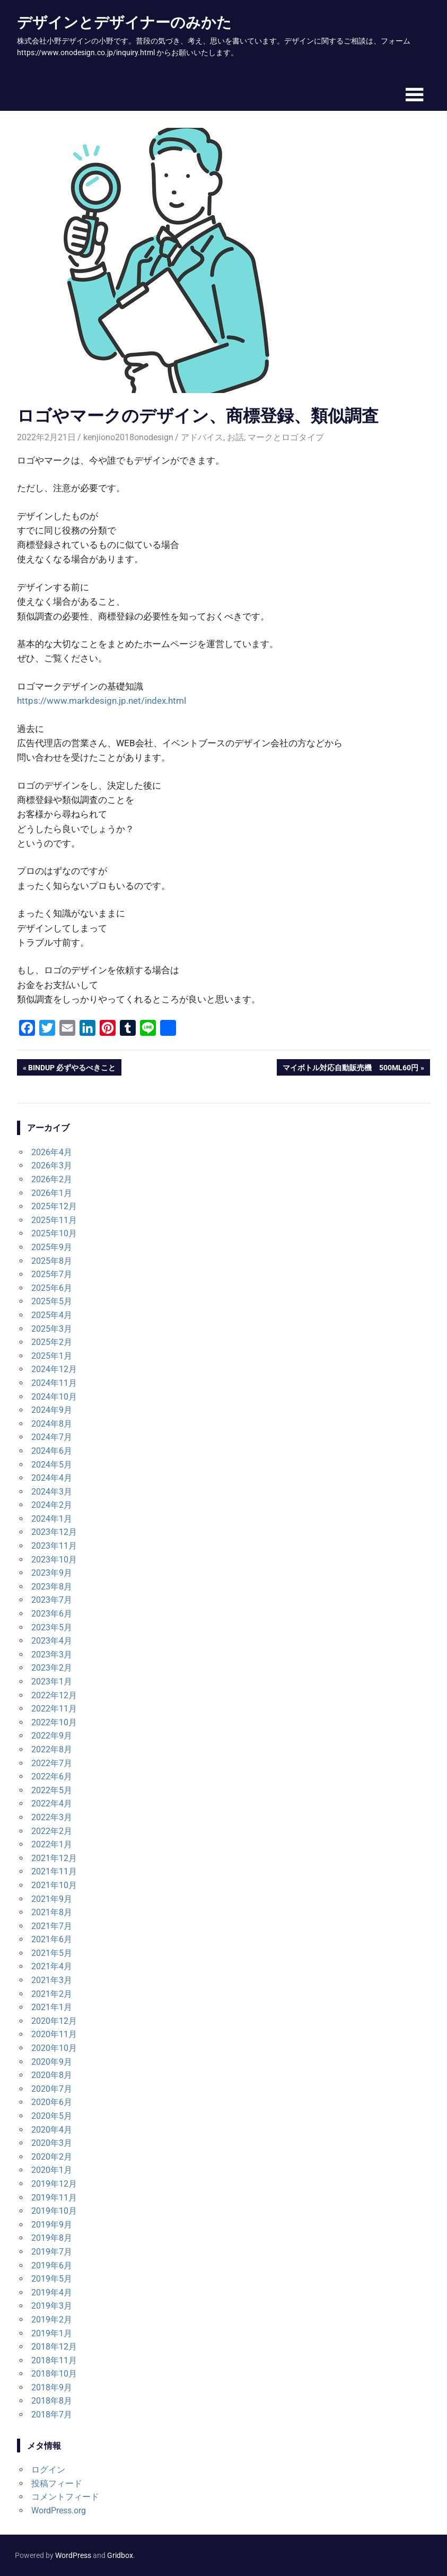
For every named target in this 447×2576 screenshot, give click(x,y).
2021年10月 (54, 1885)
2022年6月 (51, 1776)
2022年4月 (51, 1803)
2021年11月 (54, 1871)
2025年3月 (51, 1329)
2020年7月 (51, 2089)
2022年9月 (51, 1736)
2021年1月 (51, 2007)
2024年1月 (51, 1519)
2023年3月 (51, 1654)
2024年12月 (54, 1369)
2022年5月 (51, 1790)
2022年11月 (54, 1709)
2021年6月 (51, 1939)
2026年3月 (51, 1165)
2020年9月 (51, 2062)
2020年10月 (54, 2048)
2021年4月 (51, 1966)
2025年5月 (51, 1301)
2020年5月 (51, 2116)
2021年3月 (51, 1980)
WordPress (73, 2555)
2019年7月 (51, 2252)
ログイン (48, 2470)
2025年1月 (51, 1356)
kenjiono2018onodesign (128, 437)
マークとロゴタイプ (286, 437)
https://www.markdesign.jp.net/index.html (101, 700)
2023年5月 (51, 1627)
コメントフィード (65, 2497)
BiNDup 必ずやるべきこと (72, 1068)
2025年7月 (51, 1274)
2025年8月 (51, 1261)
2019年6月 (51, 2265)
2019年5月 (51, 2279)
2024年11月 (54, 1383)
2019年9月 (51, 2225)
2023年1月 (51, 1681)
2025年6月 (51, 1288)
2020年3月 (51, 2143)
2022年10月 (54, 1722)
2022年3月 (51, 1817)
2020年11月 (54, 2034)
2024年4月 (51, 1478)
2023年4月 (51, 1641)
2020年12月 (54, 2021)
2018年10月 (54, 2374)
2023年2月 (51, 1668)
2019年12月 (54, 2184)
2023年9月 (51, 1573)
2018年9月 (51, 2387)
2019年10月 (54, 2211)
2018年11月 (54, 2360)
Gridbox (120, 2555)
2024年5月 (51, 1465)
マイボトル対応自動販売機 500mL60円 (350, 1068)
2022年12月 (54, 1695)
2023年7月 (51, 1600)
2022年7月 (51, 1763)
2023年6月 (51, 1614)
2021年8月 (51, 1912)
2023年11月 (54, 1546)
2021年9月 (51, 1899)
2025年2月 (51, 1342)
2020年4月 (51, 2130)
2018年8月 (51, 2401)
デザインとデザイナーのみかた (124, 22)
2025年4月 (51, 1315)
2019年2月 (51, 2320)
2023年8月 (51, 1587)
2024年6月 (51, 1451)
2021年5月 (51, 1953)
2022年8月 (51, 1749)
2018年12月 (54, 2347)
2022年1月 (51, 1844)
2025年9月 (51, 1247)
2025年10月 (54, 1233)
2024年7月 (51, 1437)
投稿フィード (56, 2483)
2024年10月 (54, 1397)
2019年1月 (51, 2333)
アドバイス (202, 437)
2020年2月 (51, 2157)
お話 (235, 437)
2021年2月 (51, 1994)
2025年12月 (54, 1206)
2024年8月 (51, 1424)
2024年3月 (51, 1492)
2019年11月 (54, 2198)
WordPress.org (58, 2510)
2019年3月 (51, 2306)
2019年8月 (51, 2238)
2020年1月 (51, 2170)
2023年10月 (54, 1560)
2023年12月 (54, 1532)
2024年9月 (51, 1410)
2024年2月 (51, 1505)
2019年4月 (51, 2292)
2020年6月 (51, 2102)
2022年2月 (51, 1831)
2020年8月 (51, 2075)
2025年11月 (54, 1220)
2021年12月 (54, 1858)
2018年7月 (51, 2414)
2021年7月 (51, 1926)
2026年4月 (51, 1152)
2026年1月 (51, 1193)
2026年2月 (51, 1179)
